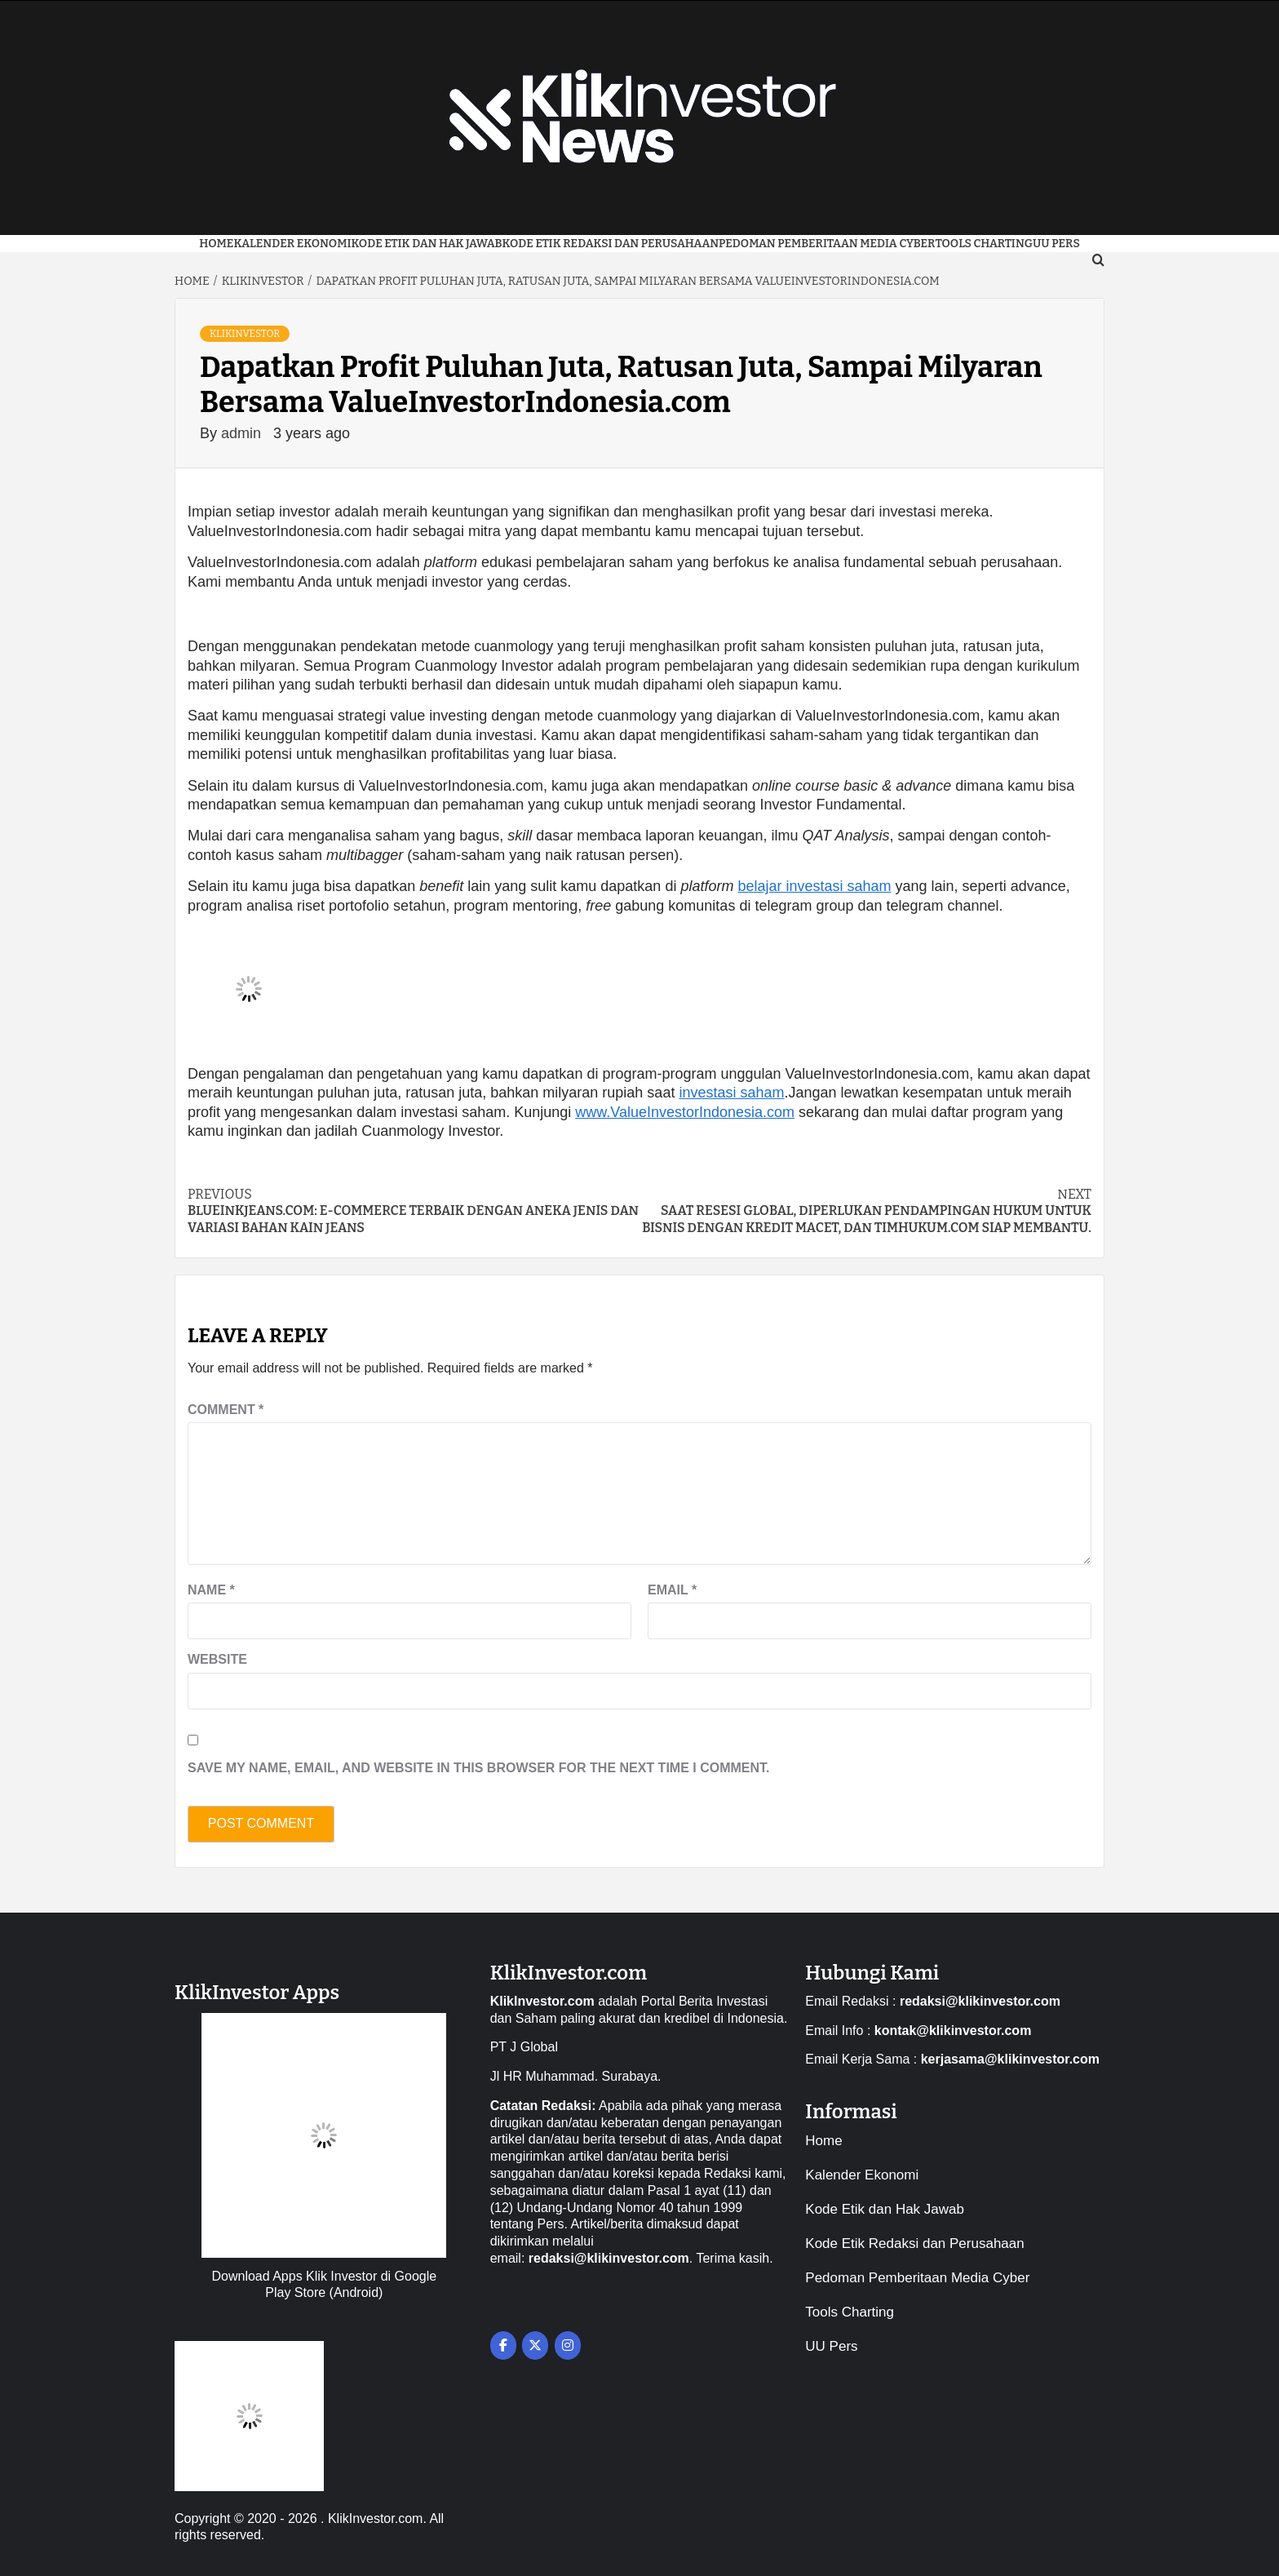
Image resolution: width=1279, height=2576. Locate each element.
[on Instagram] (568, 2345)
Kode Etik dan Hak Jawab (426, 244)
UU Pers (831, 2346)
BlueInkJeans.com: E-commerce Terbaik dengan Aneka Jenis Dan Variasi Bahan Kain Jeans (414, 1211)
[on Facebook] (503, 2345)
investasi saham (731, 1092)
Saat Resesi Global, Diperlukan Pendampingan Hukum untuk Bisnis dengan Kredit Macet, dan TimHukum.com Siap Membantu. (865, 1211)
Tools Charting (984, 244)
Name (211, 1590)
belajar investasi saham (814, 886)
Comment (225, 1410)
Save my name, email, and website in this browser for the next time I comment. (479, 1768)
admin (243, 433)
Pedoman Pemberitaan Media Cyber (827, 244)
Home (216, 244)
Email (672, 1590)
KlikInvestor (245, 333)
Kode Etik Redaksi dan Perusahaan (610, 244)
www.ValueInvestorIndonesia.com (684, 1112)
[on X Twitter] (535, 2345)
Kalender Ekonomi (292, 244)
